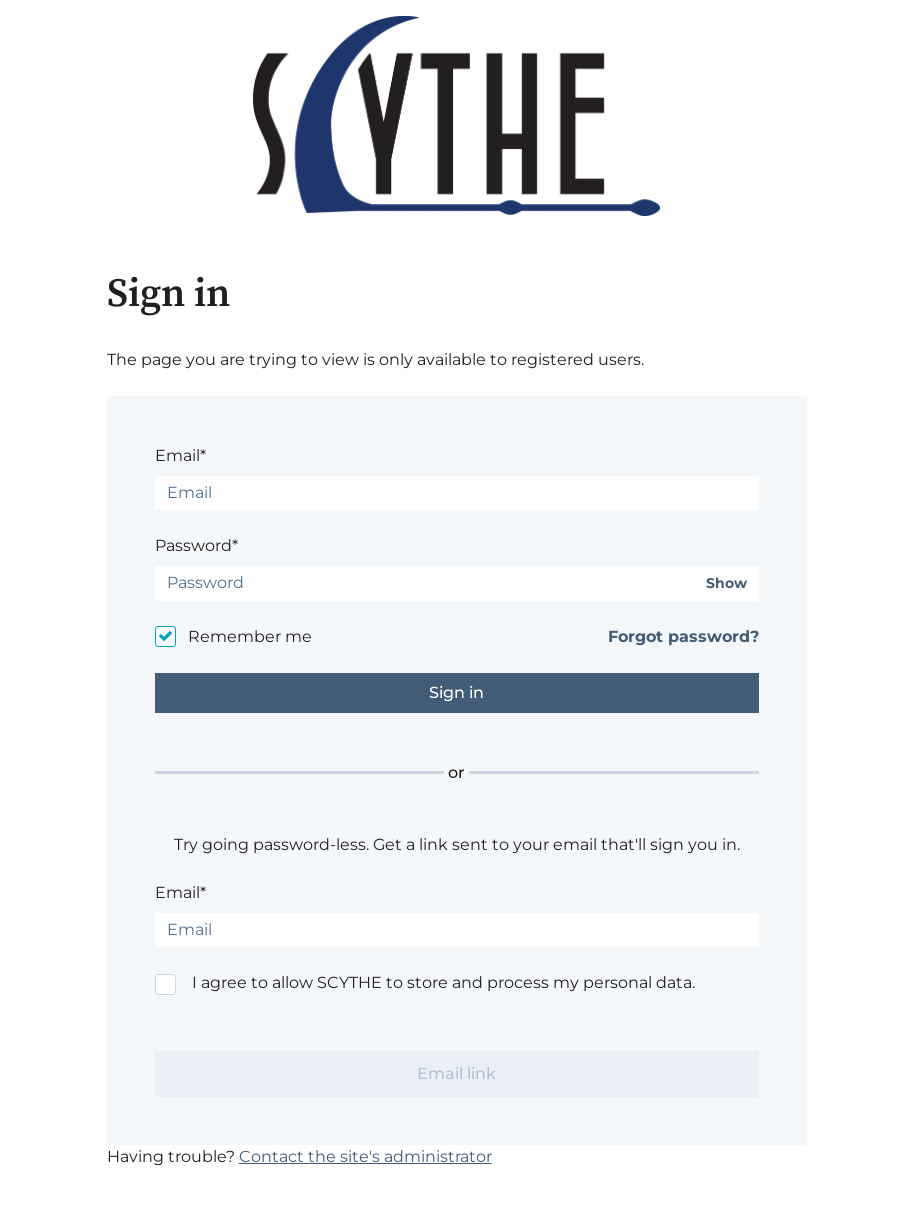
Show (726, 583)
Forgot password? (683, 636)
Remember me (250, 636)
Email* (180, 455)
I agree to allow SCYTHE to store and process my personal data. (443, 982)
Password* (196, 545)
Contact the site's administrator (365, 1156)
